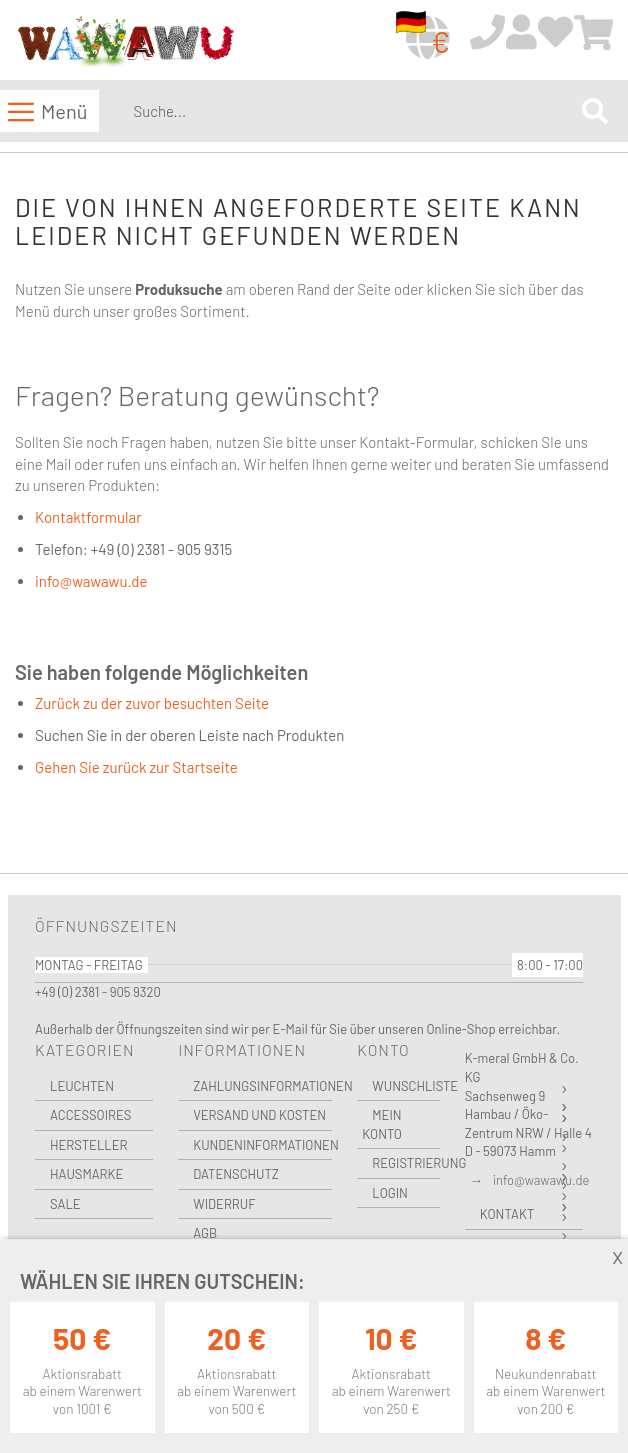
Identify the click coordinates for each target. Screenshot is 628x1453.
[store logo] (125, 41)
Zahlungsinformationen (262, 1086)
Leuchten (82, 1086)
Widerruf (224, 1204)
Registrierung (405, 1163)
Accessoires (90, 1115)
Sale (65, 1204)
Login (390, 1193)
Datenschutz (236, 1174)
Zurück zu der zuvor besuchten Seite (152, 703)
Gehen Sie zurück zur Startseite (136, 767)
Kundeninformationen (262, 1145)
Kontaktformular (88, 517)
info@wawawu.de (91, 581)
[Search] (595, 111)
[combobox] (353, 111)
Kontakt (507, 1214)
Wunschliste (405, 1086)
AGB (205, 1233)
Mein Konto (382, 1124)
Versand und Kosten (259, 1115)
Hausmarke (86, 1174)
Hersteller (89, 1145)
